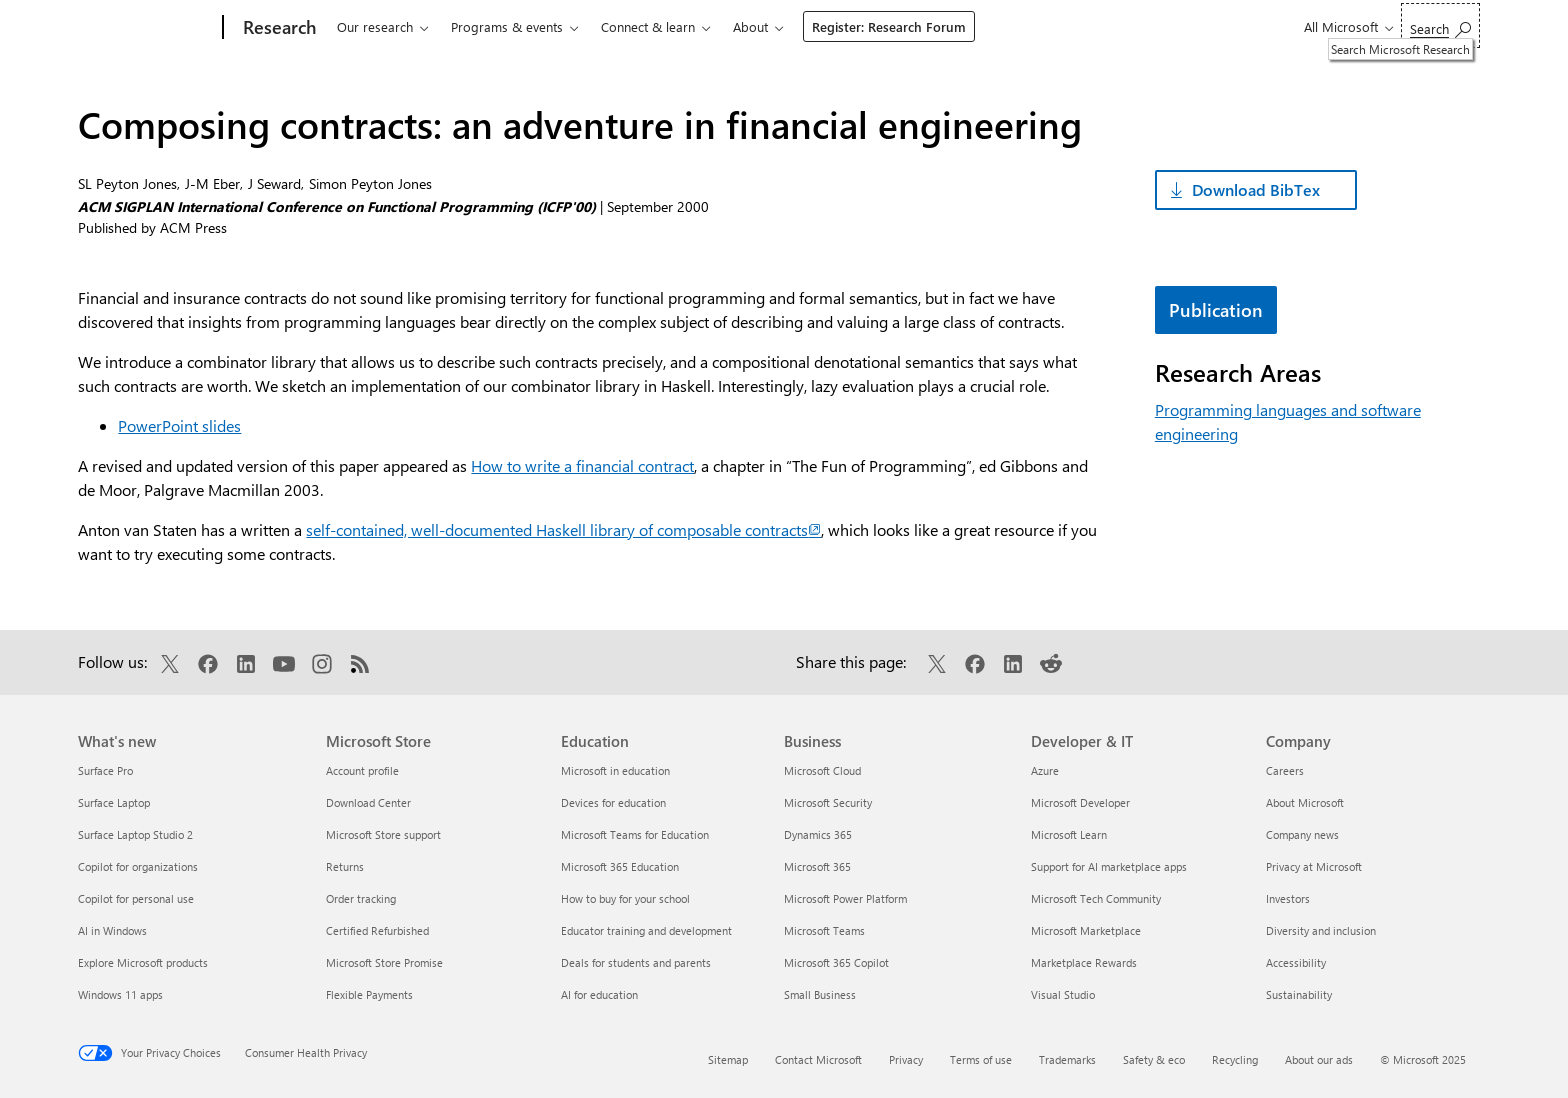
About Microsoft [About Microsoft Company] (1305, 802)
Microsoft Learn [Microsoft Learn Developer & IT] (1069, 834)
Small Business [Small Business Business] (820, 994)
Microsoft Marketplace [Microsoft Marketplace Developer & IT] (1086, 930)
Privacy (906, 1059)
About (750, 26)
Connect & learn (648, 26)
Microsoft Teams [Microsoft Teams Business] (824, 930)
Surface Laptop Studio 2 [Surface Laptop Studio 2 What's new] (135, 834)
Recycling (1235, 1059)
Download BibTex (1256, 189)
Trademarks (1067, 1059)
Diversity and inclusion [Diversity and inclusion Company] (1321, 930)
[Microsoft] (146, 28)
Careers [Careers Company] (1285, 770)
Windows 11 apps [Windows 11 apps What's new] (120, 994)
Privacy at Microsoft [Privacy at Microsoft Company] (1314, 866)
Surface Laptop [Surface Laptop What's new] (114, 802)
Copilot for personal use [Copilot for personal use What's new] (136, 898)
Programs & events (507, 26)
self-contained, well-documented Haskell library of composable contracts (563, 529)
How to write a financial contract (582, 465)
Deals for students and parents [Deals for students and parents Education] (636, 962)
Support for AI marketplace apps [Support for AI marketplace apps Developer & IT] (1109, 866)
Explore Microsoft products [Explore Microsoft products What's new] (143, 962)
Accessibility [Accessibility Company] (1296, 962)
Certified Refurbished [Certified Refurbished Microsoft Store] (377, 930)
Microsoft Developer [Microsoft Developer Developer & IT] (1080, 802)
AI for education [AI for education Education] (599, 994)
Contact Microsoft (818, 1059)
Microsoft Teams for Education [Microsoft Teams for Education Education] (635, 834)
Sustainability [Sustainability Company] (1299, 994)
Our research (375, 26)
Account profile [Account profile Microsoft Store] (362, 770)
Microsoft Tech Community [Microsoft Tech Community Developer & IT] (1096, 898)
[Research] (277, 28)
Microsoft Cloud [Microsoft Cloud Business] (822, 770)
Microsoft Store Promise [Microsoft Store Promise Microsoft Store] (384, 962)
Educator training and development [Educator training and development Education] (646, 930)
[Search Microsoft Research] (1440, 25)
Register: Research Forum (889, 26)
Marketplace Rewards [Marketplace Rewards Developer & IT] (1084, 962)
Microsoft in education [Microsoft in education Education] (615, 770)
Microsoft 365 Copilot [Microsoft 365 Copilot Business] (836, 962)
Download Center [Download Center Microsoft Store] (368, 802)
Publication (1216, 310)
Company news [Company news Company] (1302, 834)
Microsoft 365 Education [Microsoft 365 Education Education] (620, 866)
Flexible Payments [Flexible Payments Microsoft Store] (369, 994)
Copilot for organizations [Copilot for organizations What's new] (138, 866)
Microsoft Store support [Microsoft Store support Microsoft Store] (383, 834)
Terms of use (981, 1059)
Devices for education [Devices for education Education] (613, 802)
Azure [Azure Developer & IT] (1045, 770)
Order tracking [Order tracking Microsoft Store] (361, 898)
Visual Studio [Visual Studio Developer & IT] (1063, 994)
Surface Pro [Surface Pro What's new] (105, 770)
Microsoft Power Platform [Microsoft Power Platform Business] (845, 898)
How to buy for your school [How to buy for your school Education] (625, 898)
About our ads (1319, 1059)
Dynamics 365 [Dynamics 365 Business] (818, 834)
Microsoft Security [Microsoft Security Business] (828, 802)
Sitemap (728, 1059)
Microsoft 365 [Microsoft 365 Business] (817, 866)
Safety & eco (1154, 1059)
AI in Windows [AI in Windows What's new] (112, 930)
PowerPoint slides (179, 425)
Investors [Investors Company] (1288, 898)
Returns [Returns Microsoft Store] (345, 866)
